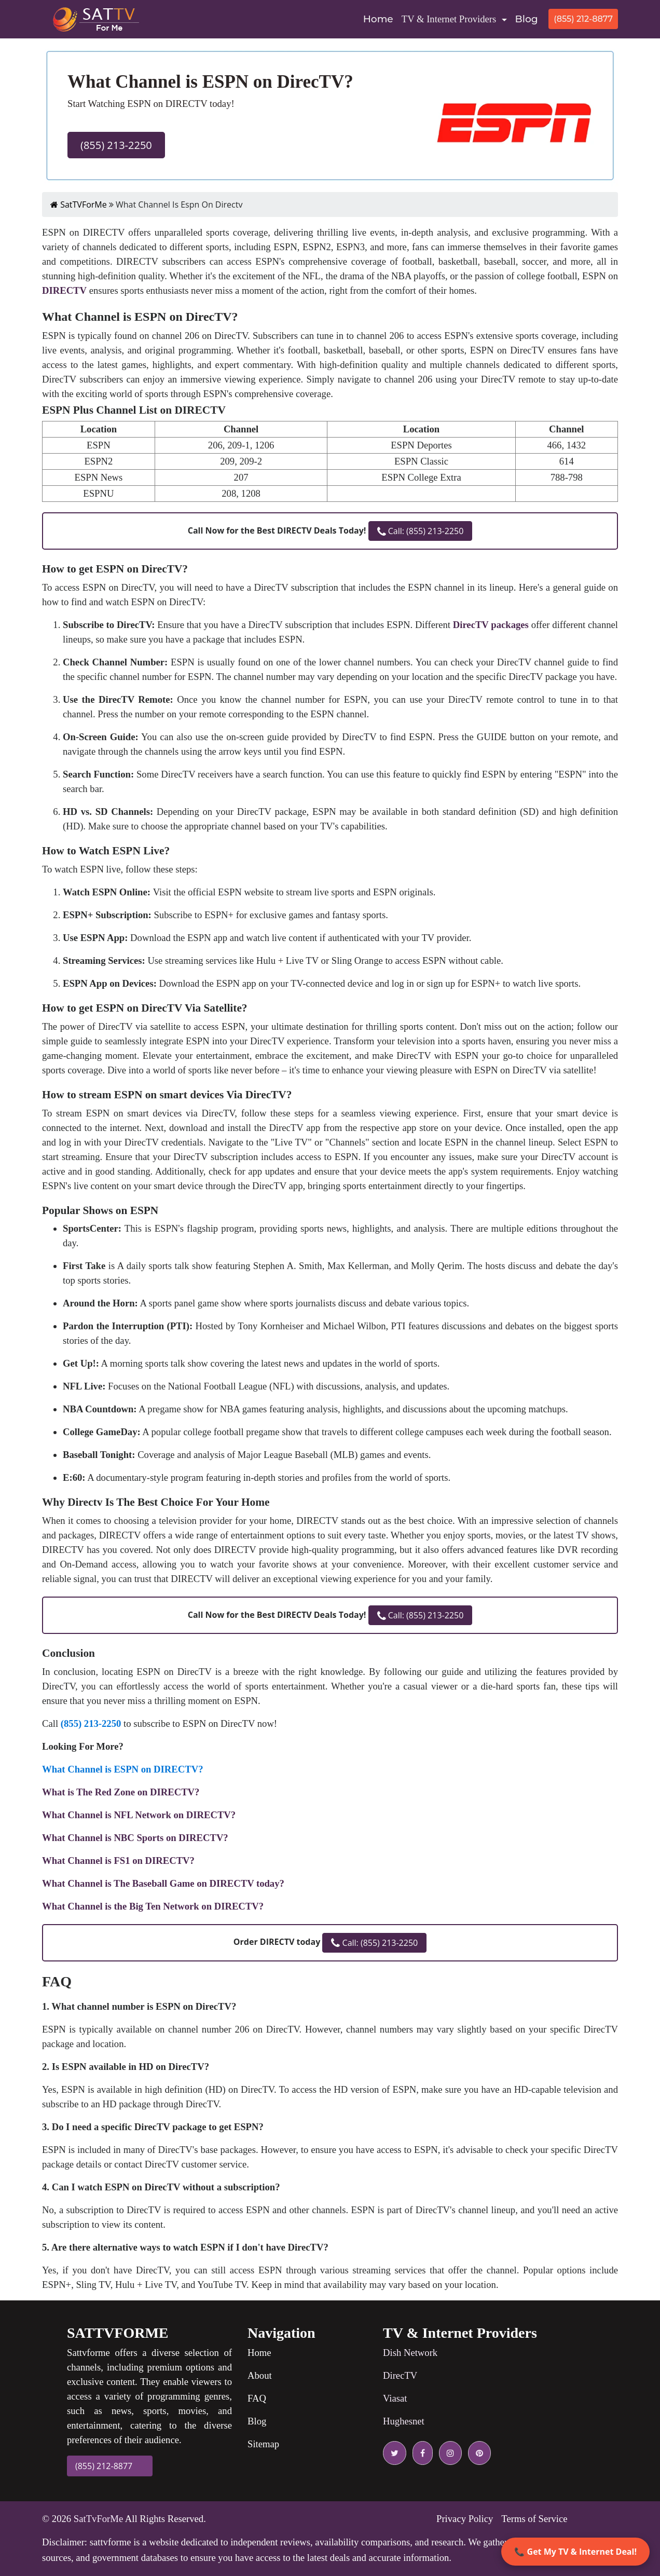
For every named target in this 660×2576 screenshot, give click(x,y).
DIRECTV (64, 290)
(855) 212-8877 (583, 19)
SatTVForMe (78, 204)
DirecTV (400, 2375)
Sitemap (263, 2443)
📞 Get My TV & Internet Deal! (575, 2551)
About (260, 2375)
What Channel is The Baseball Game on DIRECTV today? (163, 1883)
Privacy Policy (464, 2518)
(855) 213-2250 (116, 145)
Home (380, 18)
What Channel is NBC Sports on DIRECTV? (135, 1837)
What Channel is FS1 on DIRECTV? (118, 1860)
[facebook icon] (420, 2453)
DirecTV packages (491, 624)
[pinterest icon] (477, 2453)
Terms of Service (534, 2518)
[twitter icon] (394, 2453)
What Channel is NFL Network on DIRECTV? (139, 1814)
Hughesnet (403, 2421)
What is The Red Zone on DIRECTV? (120, 1792)
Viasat (395, 2398)
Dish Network (410, 2352)
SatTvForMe (98, 2518)
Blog (526, 19)
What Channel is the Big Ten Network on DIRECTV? (153, 1906)
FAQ (257, 2398)
